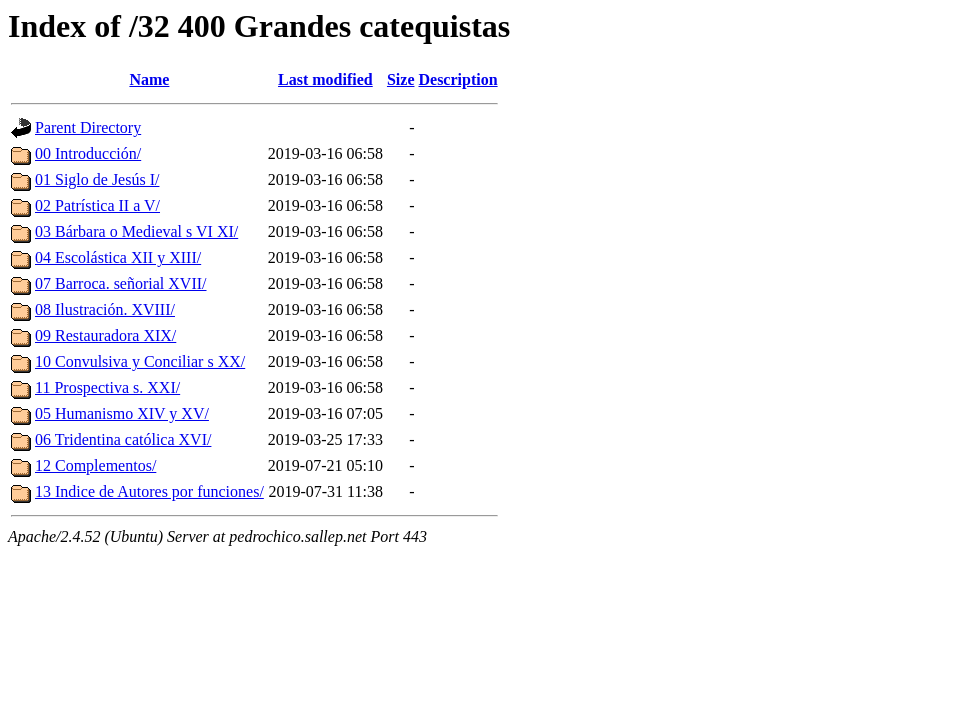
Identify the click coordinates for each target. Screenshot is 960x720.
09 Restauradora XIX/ (105, 335)
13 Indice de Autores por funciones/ (149, 491)
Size (401, 79)
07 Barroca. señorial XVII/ (121, 283)
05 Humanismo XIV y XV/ (122, 413)
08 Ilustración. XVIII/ (105, 309)
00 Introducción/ (88, 153)
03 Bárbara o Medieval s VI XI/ (136, 231)
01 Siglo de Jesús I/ (97, 179)
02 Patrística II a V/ (97, 205)
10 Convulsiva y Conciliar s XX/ (140, 361)
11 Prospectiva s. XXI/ (107, 387)
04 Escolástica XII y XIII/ (118, 257)
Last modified (325, 79)
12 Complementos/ (95, 465)
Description (457, 79)
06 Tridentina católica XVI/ (123, 439)
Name (149, 79)
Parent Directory (88, 127)
